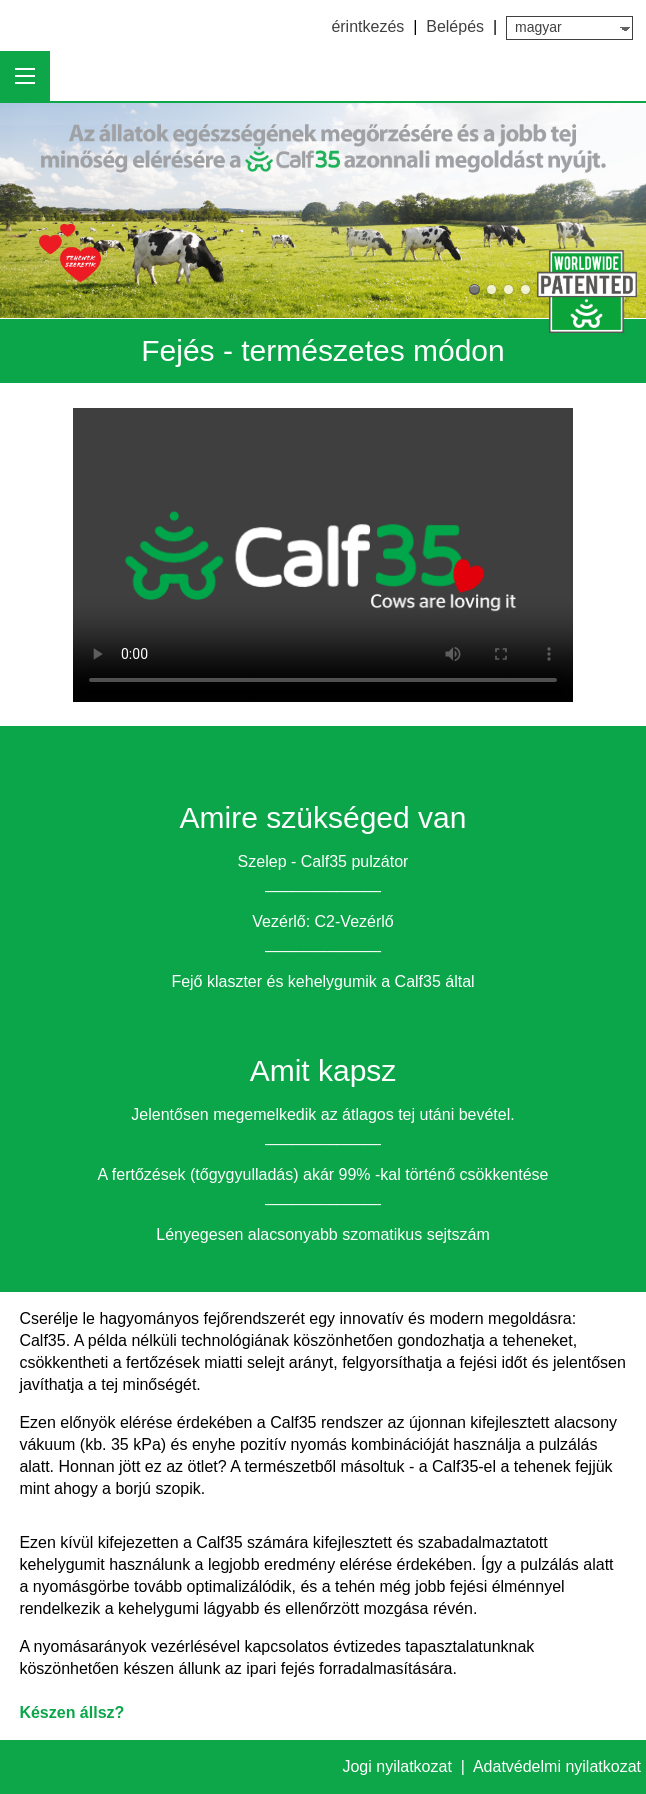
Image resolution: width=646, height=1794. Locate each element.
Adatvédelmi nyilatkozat (557, 1766)
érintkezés (367, 26)
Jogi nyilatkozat (399, 1766)
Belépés (455, 26)
